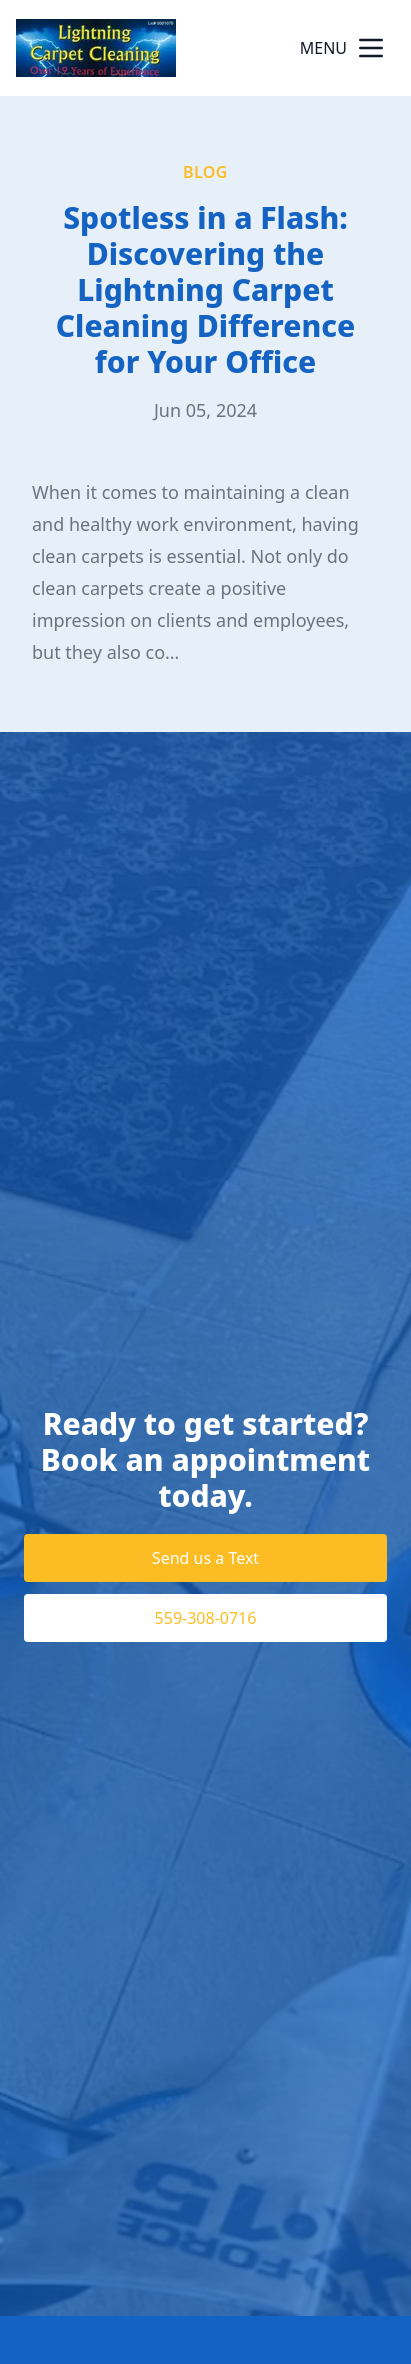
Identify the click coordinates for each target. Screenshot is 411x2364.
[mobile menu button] (371, 48)
